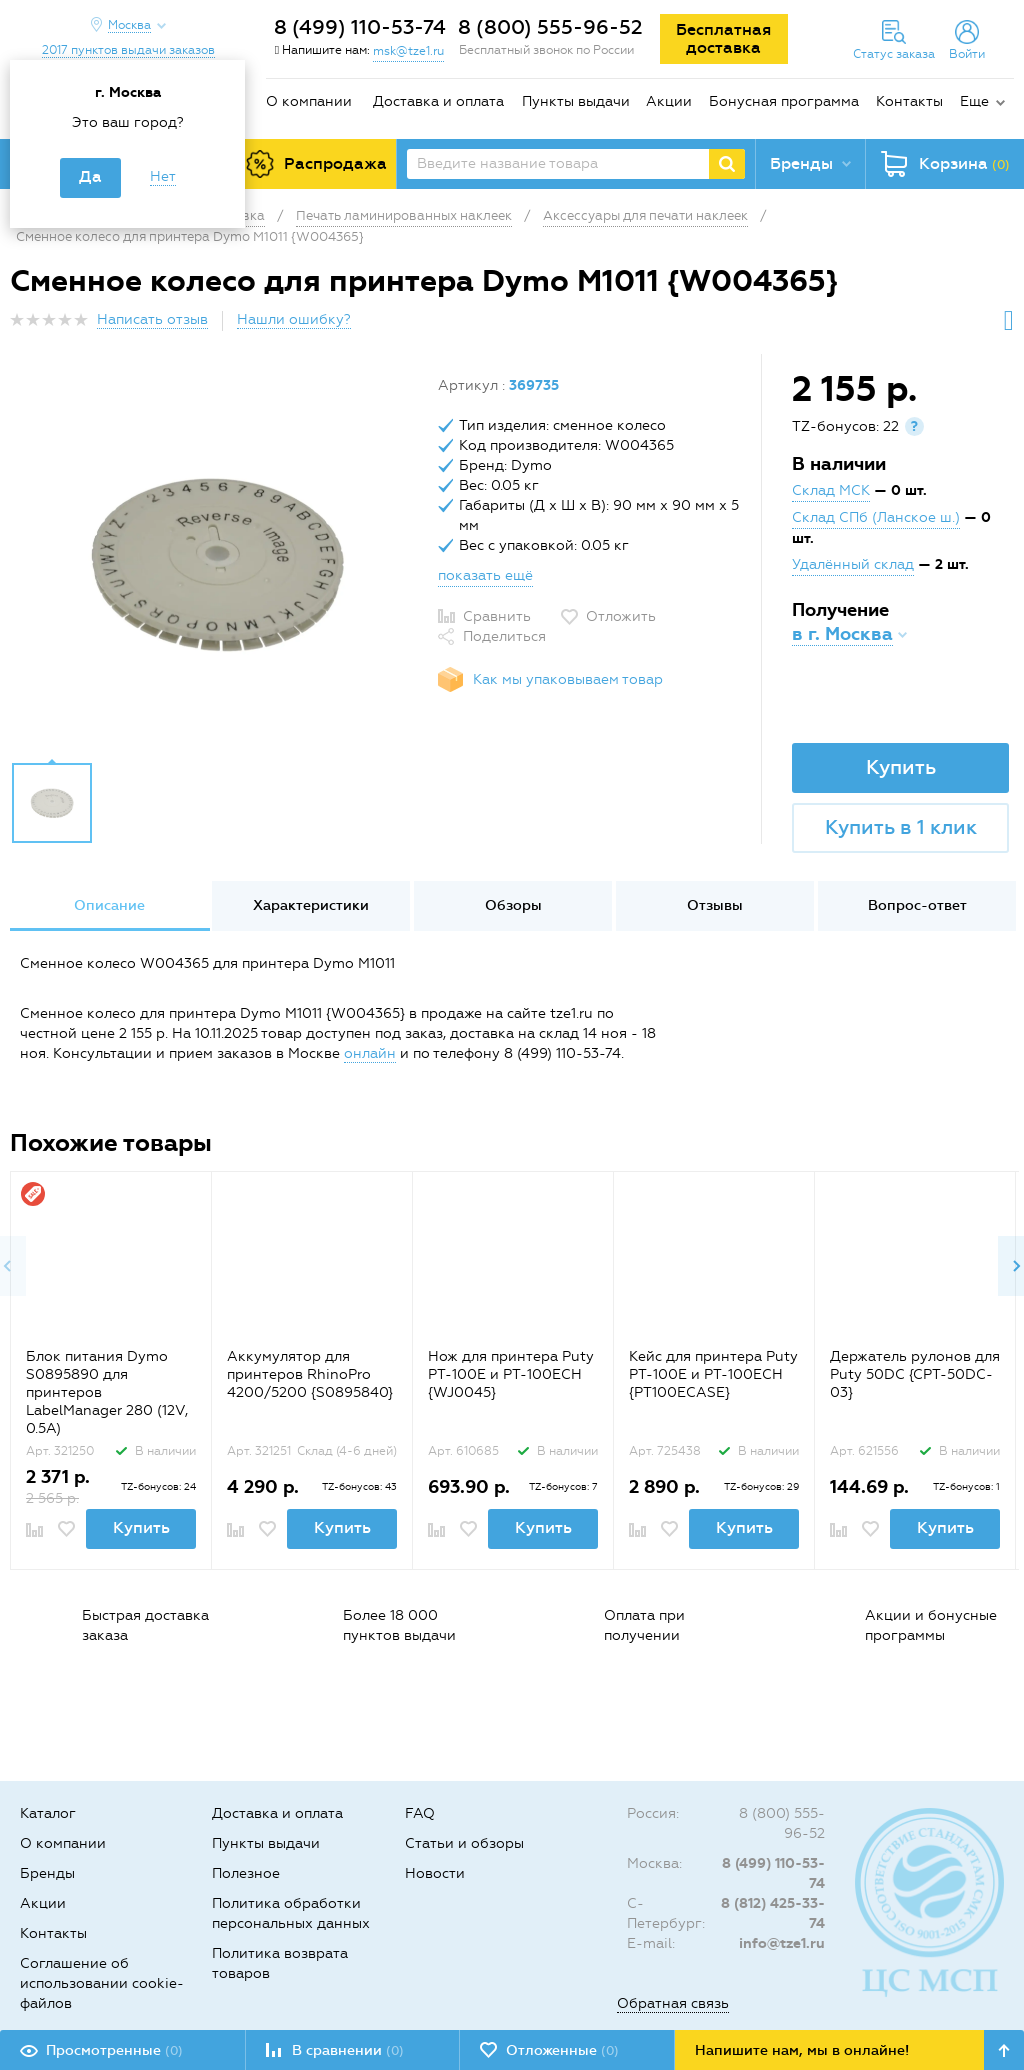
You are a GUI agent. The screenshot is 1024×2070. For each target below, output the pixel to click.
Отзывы (715, 905)
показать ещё (485, 575)
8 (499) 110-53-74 (360, 27)
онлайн (370, 1053)
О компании (309, 101)
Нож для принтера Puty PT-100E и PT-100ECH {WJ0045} (511, 1374)
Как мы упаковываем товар (568, 679)
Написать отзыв (152, 319)
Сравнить (497, 616)
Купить (901, 767)
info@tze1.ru (782, 1943)
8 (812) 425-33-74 (773, 1913)
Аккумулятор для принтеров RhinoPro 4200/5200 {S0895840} (310, 1374)
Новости (435, 1873)
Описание (109, 905)
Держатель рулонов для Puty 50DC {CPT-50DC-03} (915, 1374)
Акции (669, 101)
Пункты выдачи (576, 101)
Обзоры (513, 905)
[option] (216, 563)
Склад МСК (831, 490)
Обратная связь (673, 2003)
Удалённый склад (853, 564)
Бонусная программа (784, 101)
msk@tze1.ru (408, 51)
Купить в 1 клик (901, 827)
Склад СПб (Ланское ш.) (876, 517)
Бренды (47, 1873)
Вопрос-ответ (917, 905)
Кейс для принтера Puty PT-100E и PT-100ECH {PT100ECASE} (713, 1374)
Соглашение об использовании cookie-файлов (102, 1983)
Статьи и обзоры (464, 1843)
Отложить (621, 616)
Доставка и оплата (438, 101)
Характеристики (311, 905)
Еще (974, 101)
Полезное (246, 1873)
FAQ (420, 1813)
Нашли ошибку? (294, 319)
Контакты (909, 101)
